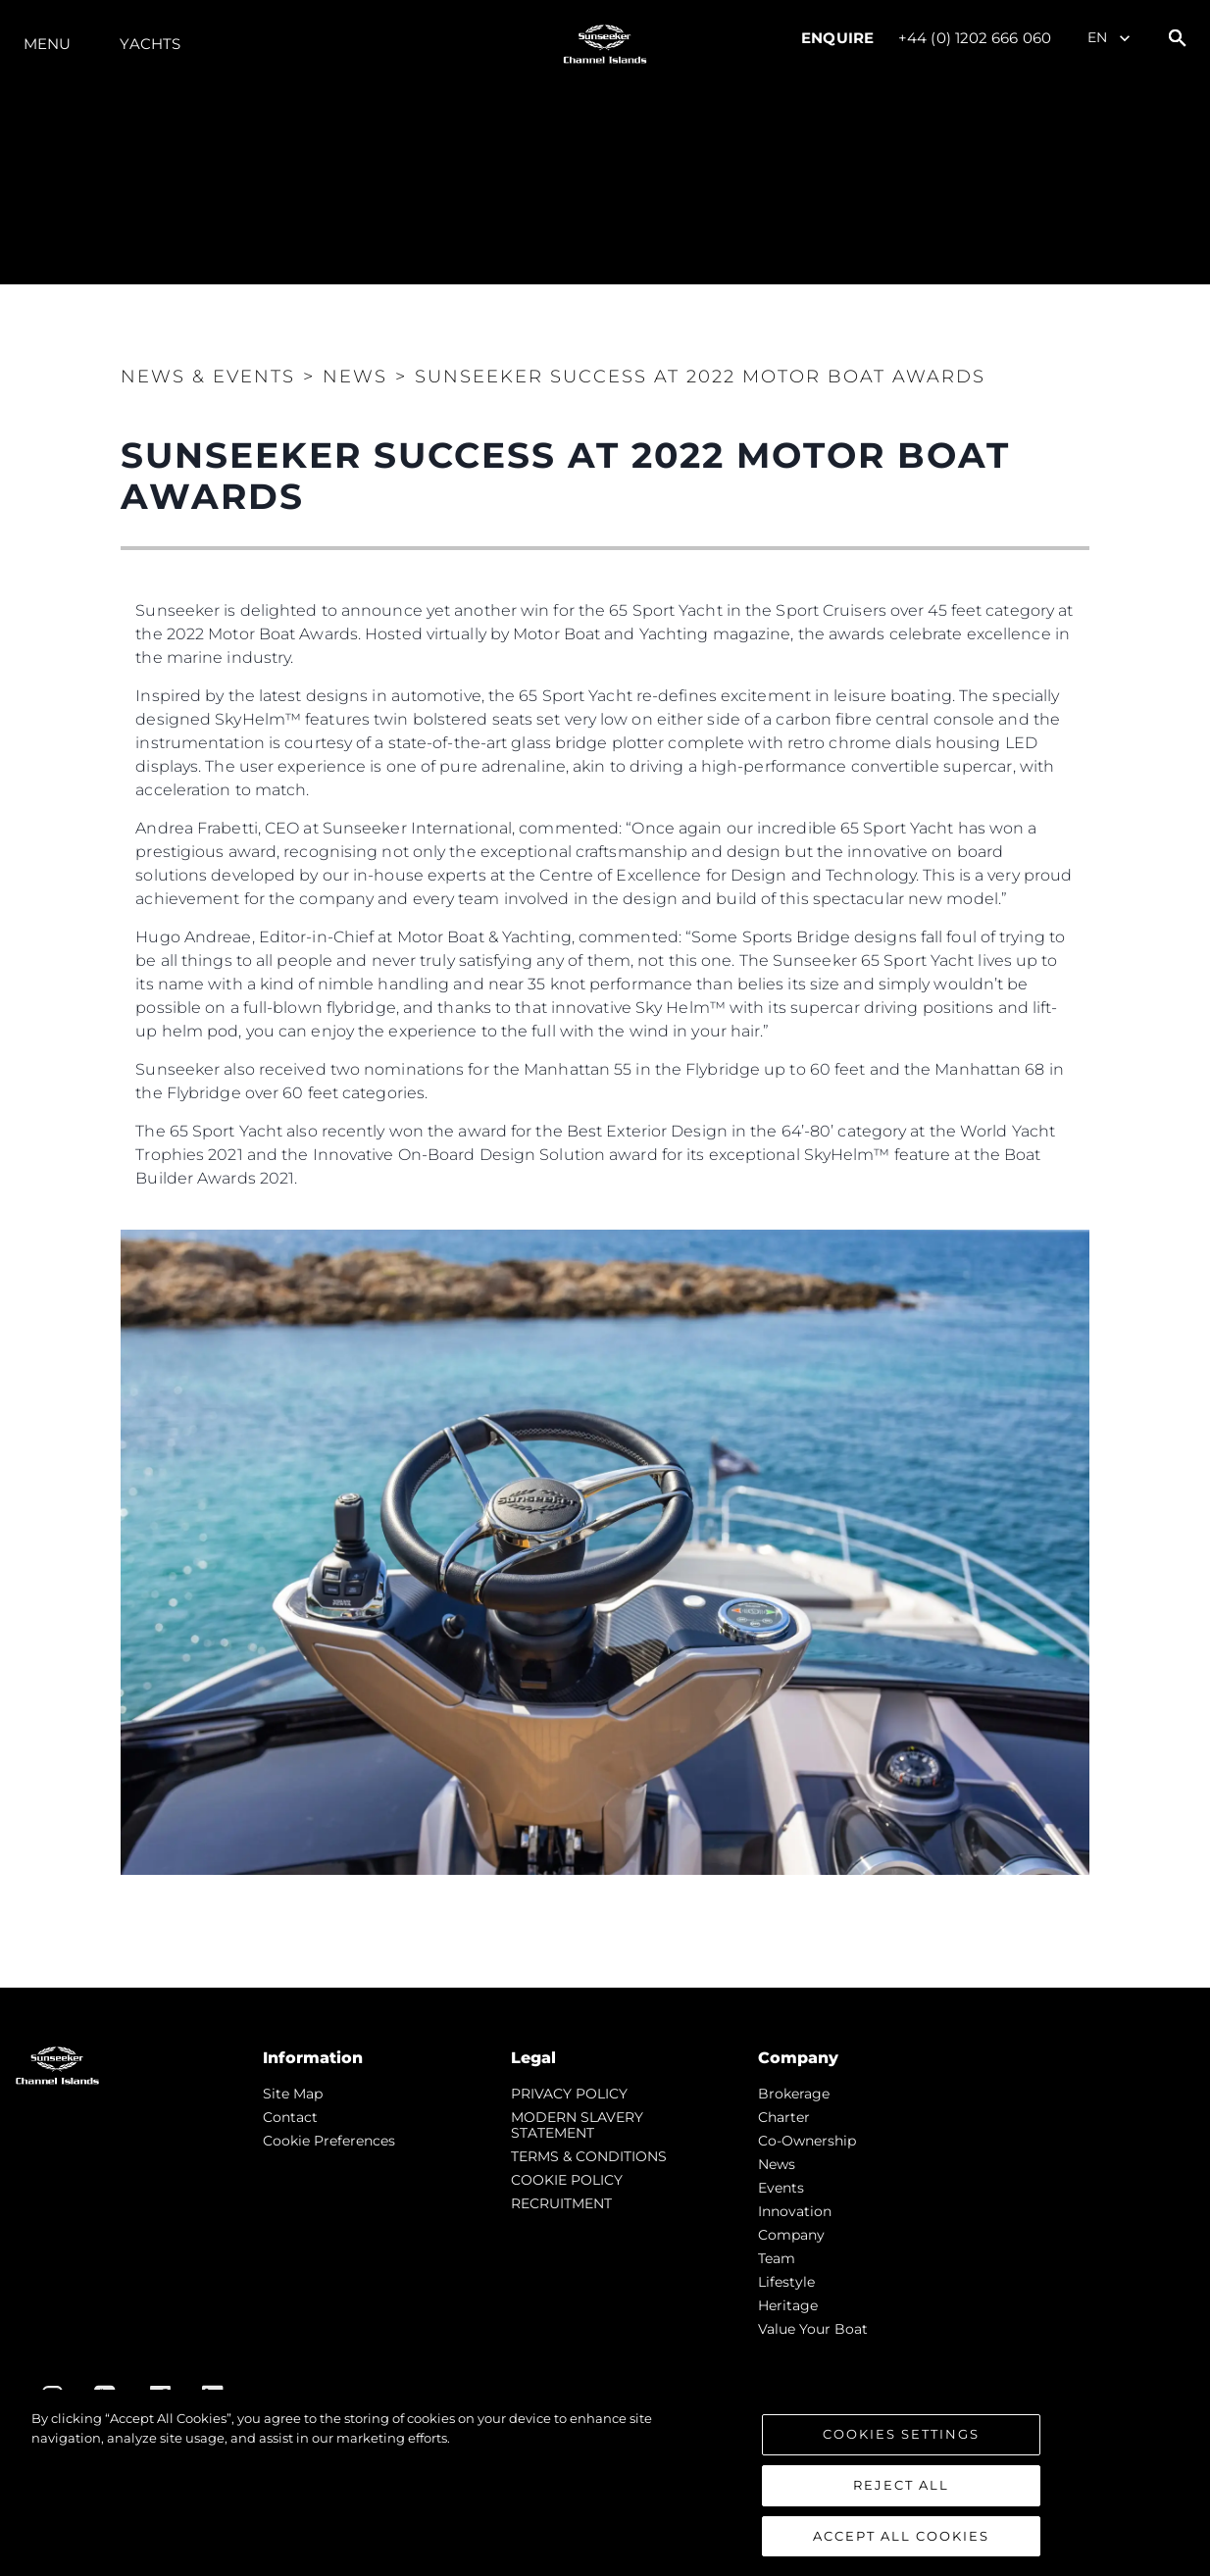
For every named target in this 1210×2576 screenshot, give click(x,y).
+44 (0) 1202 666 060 (974, 37)
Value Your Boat (813, 2329)
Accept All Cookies (901, 2546)
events (781, 2188)
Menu (47, 43)
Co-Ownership (807, 2140)
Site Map (293, 2093)
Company (791, 2235)
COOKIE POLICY (567, 2180)
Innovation (795, 2211)
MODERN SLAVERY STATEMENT (577, 2125)
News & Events (208, 376)
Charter (784, 2117)
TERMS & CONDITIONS (589, 2156)
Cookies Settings (901, 2445)
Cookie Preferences (329, 2140)
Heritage (788, 2305)
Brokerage (794, 2093)
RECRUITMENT (561, 2203)
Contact (290, 2117)
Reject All (901, 2495)
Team (776, 2258)
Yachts (150, 43)
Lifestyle (786, 2282)
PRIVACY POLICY (569, 2093)
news (776, 2164)
